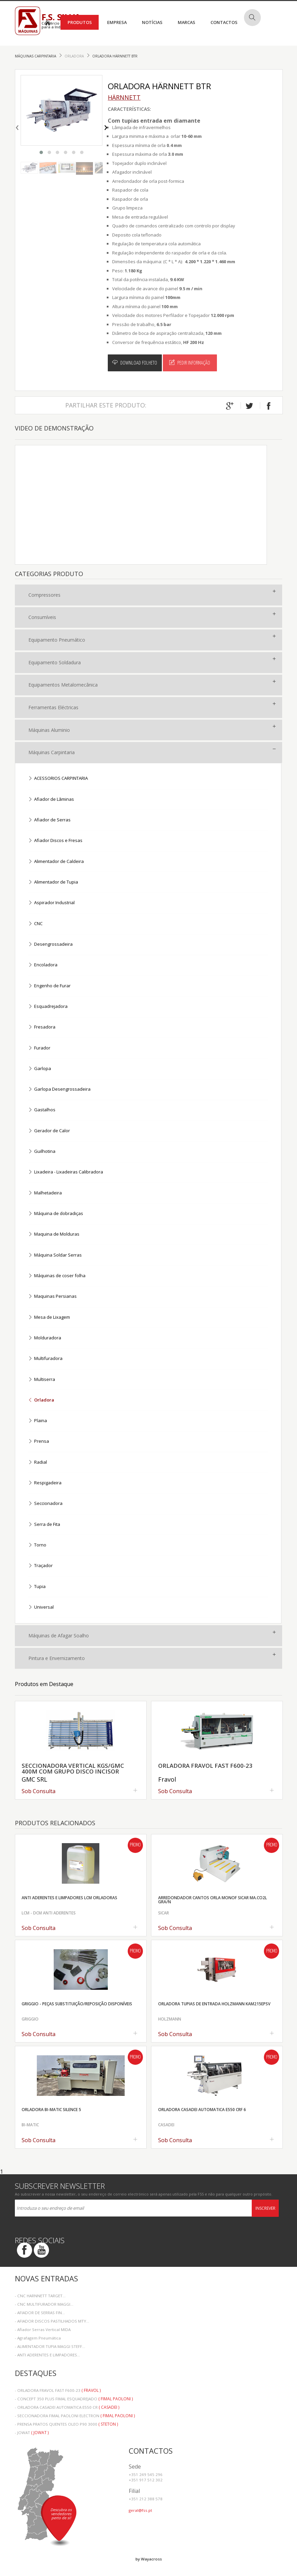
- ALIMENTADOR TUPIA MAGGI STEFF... (50, 2346)
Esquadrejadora (48, 1006)
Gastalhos (41, 1110)
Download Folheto (134, 363)
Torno (37, 1545)
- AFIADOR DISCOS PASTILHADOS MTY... (52, 2321)
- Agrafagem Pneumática (38, 2337)
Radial (37, 1462)
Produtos (80, 22)
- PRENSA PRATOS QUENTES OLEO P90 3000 (66, 2424)
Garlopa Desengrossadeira (59, 1089)
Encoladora (42, 965)
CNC (35, 923)
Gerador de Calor (49, 1131)
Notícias (152, 22)
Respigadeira (44, 1483)
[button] (41, 152)
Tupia (37, 1586)
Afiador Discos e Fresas (55, 840)
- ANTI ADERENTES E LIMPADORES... (47, 2354)
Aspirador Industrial (51, 903)
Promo (135, 1845)
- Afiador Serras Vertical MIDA (43, 2329)
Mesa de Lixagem (49, 1317)
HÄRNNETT (124, 97)
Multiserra (41, 1379)
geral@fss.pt (140, 2510)
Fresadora (41, 1027)
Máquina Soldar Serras (55, 1255)
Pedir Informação (189, 363)
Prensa (38, 1441)
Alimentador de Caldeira (56, 861)
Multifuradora (45, 1358)
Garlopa (39, 1068)
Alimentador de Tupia (53, 882)
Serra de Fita (44, 1524)
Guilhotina (41, 1151)
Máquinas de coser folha (56, 1276)
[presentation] (17, 126)
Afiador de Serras (49, 820)
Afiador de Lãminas (51, 799)
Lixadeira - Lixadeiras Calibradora (65, 1172)
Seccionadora (45, 1503)
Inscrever (265, 2208)
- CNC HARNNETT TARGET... (40, 2295)
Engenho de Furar (49, 986)
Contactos (224, 22)
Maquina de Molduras (53, 1234)
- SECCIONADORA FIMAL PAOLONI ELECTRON (75, 2416)
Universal (41, 1607)
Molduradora (44, 1338)
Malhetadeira (45, 1193)
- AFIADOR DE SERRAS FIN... (40, 2312)
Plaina (37, 1420)
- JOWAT (32, 2432)
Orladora (75, 56)
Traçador (40, 1565)
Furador (39, 1048)
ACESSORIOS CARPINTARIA (58, 778)
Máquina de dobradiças (55, 1213)
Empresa (117, 22)
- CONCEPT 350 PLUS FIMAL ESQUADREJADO (74, 2399)
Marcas (186, 22)
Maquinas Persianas (52, 1296)
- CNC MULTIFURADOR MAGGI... (44, 2304)
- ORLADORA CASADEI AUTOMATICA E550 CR (67, 2407)
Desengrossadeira (50, 944)
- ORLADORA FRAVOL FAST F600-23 (58, 2390)
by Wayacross (148, 2558)
